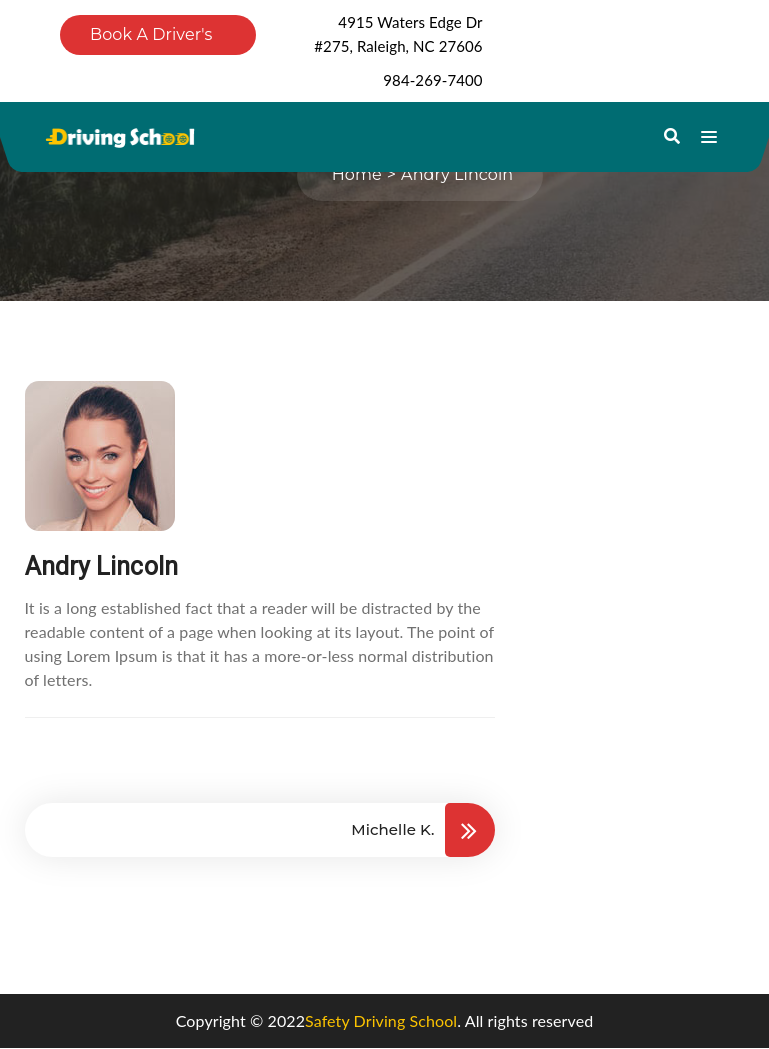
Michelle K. (392, 829)
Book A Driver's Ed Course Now (152, 40)
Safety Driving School (381, 1020)
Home (357, 174)
